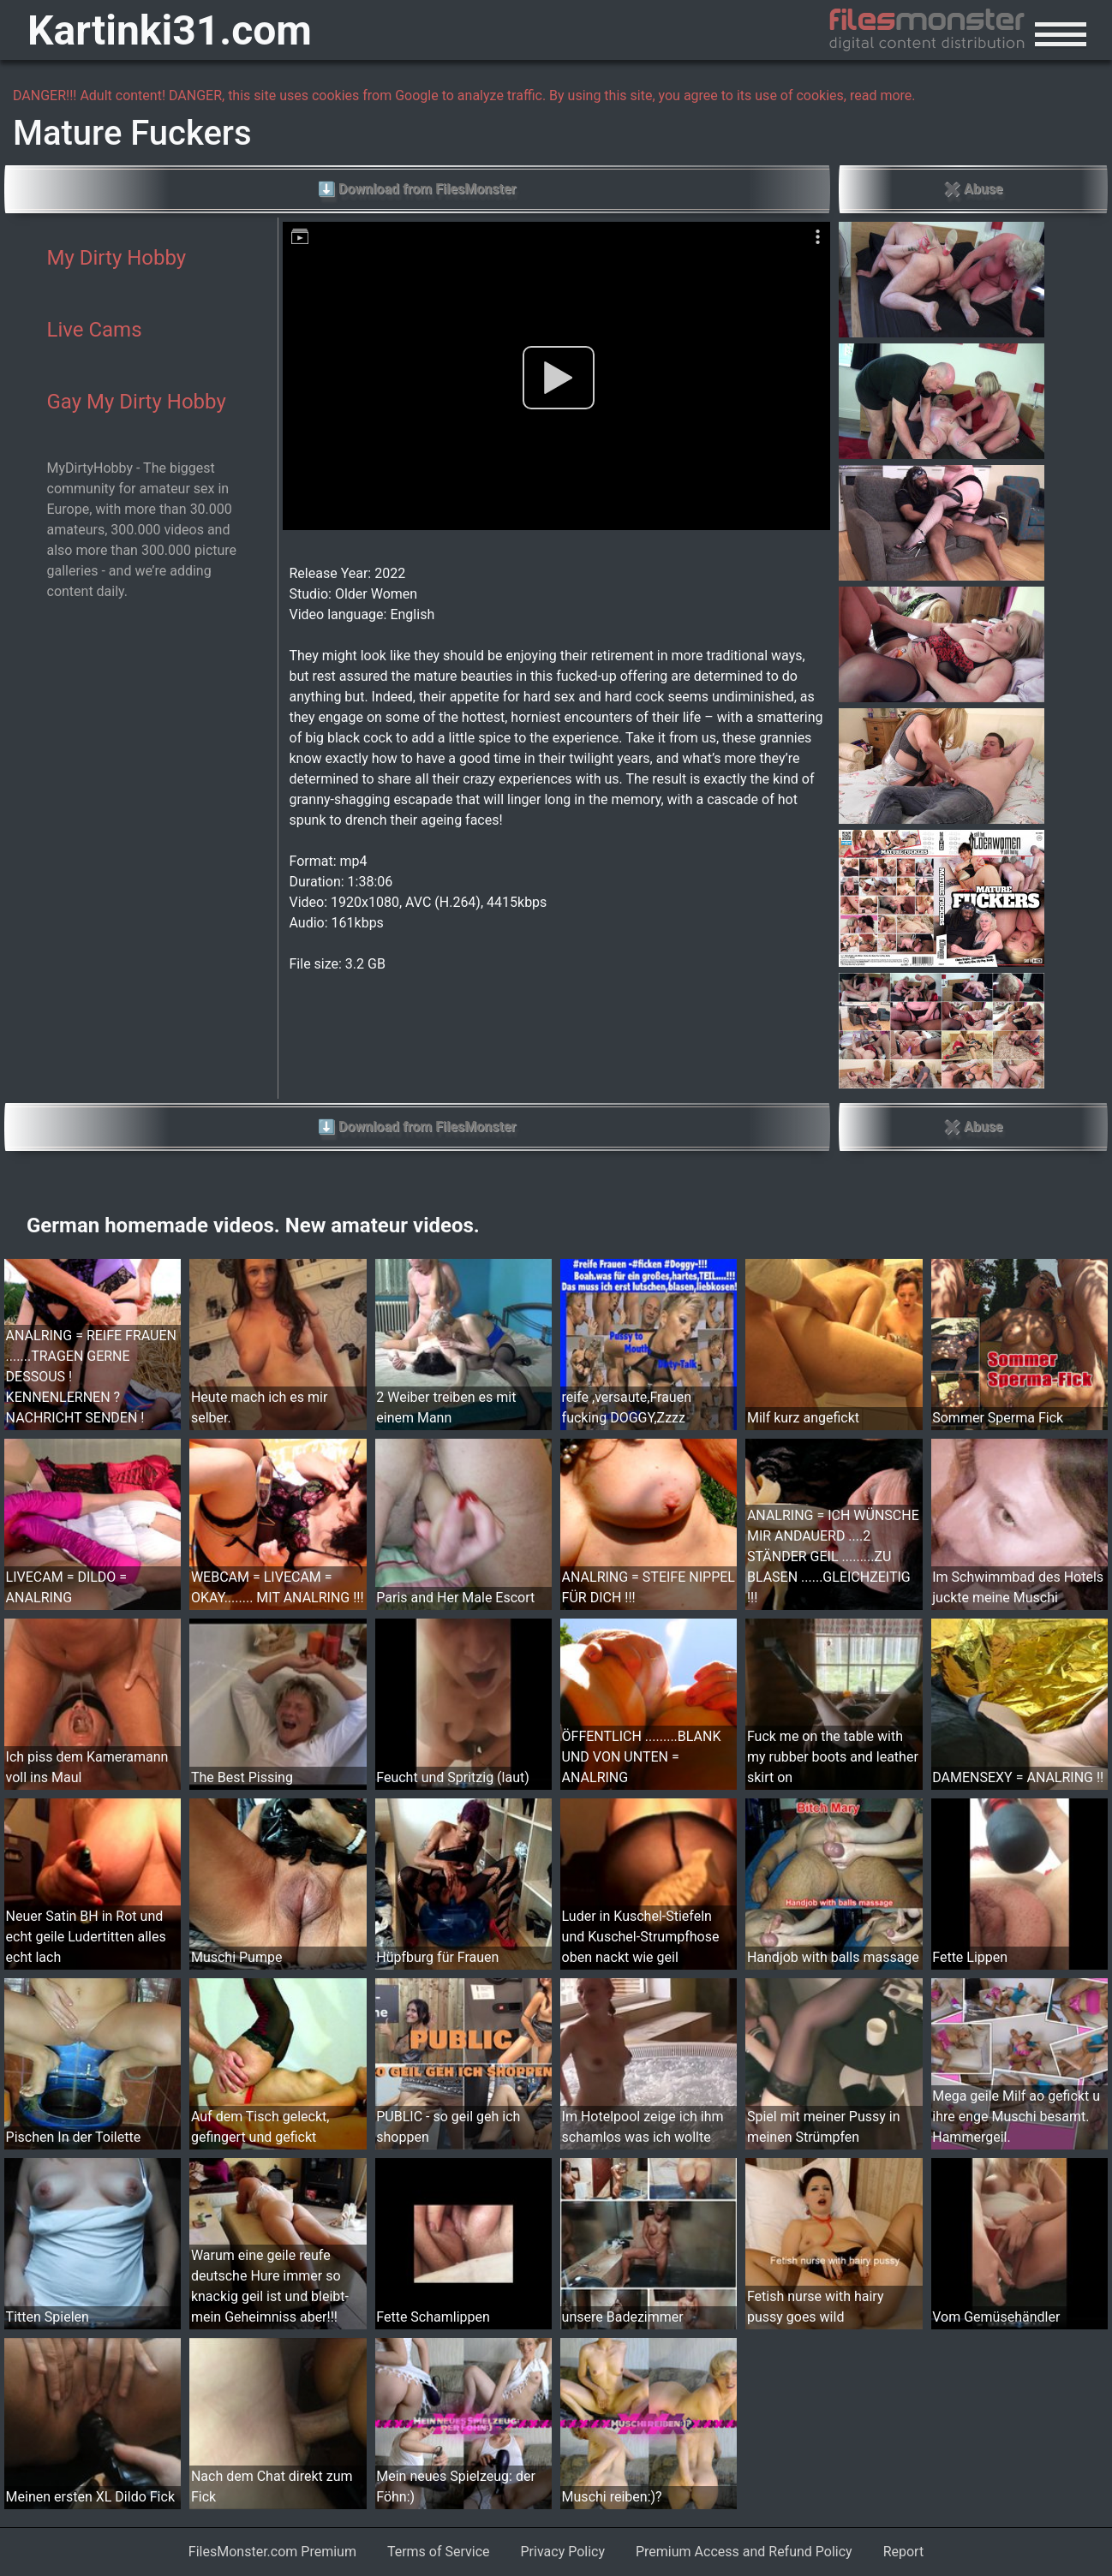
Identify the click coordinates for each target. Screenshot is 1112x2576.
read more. (883, 95)
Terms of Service (438, 2551)
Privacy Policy (563, 2551)
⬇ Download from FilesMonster (417, 189)
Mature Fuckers (132, 133)
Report (903, 2551)
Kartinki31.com (169, 30)
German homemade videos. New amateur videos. (253, 1225)
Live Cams (94, 330)
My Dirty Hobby (117, 258)
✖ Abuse (972, 189)
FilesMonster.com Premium (272, 2551)
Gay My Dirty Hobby (136, 402)
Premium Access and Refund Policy (744, 2551)
